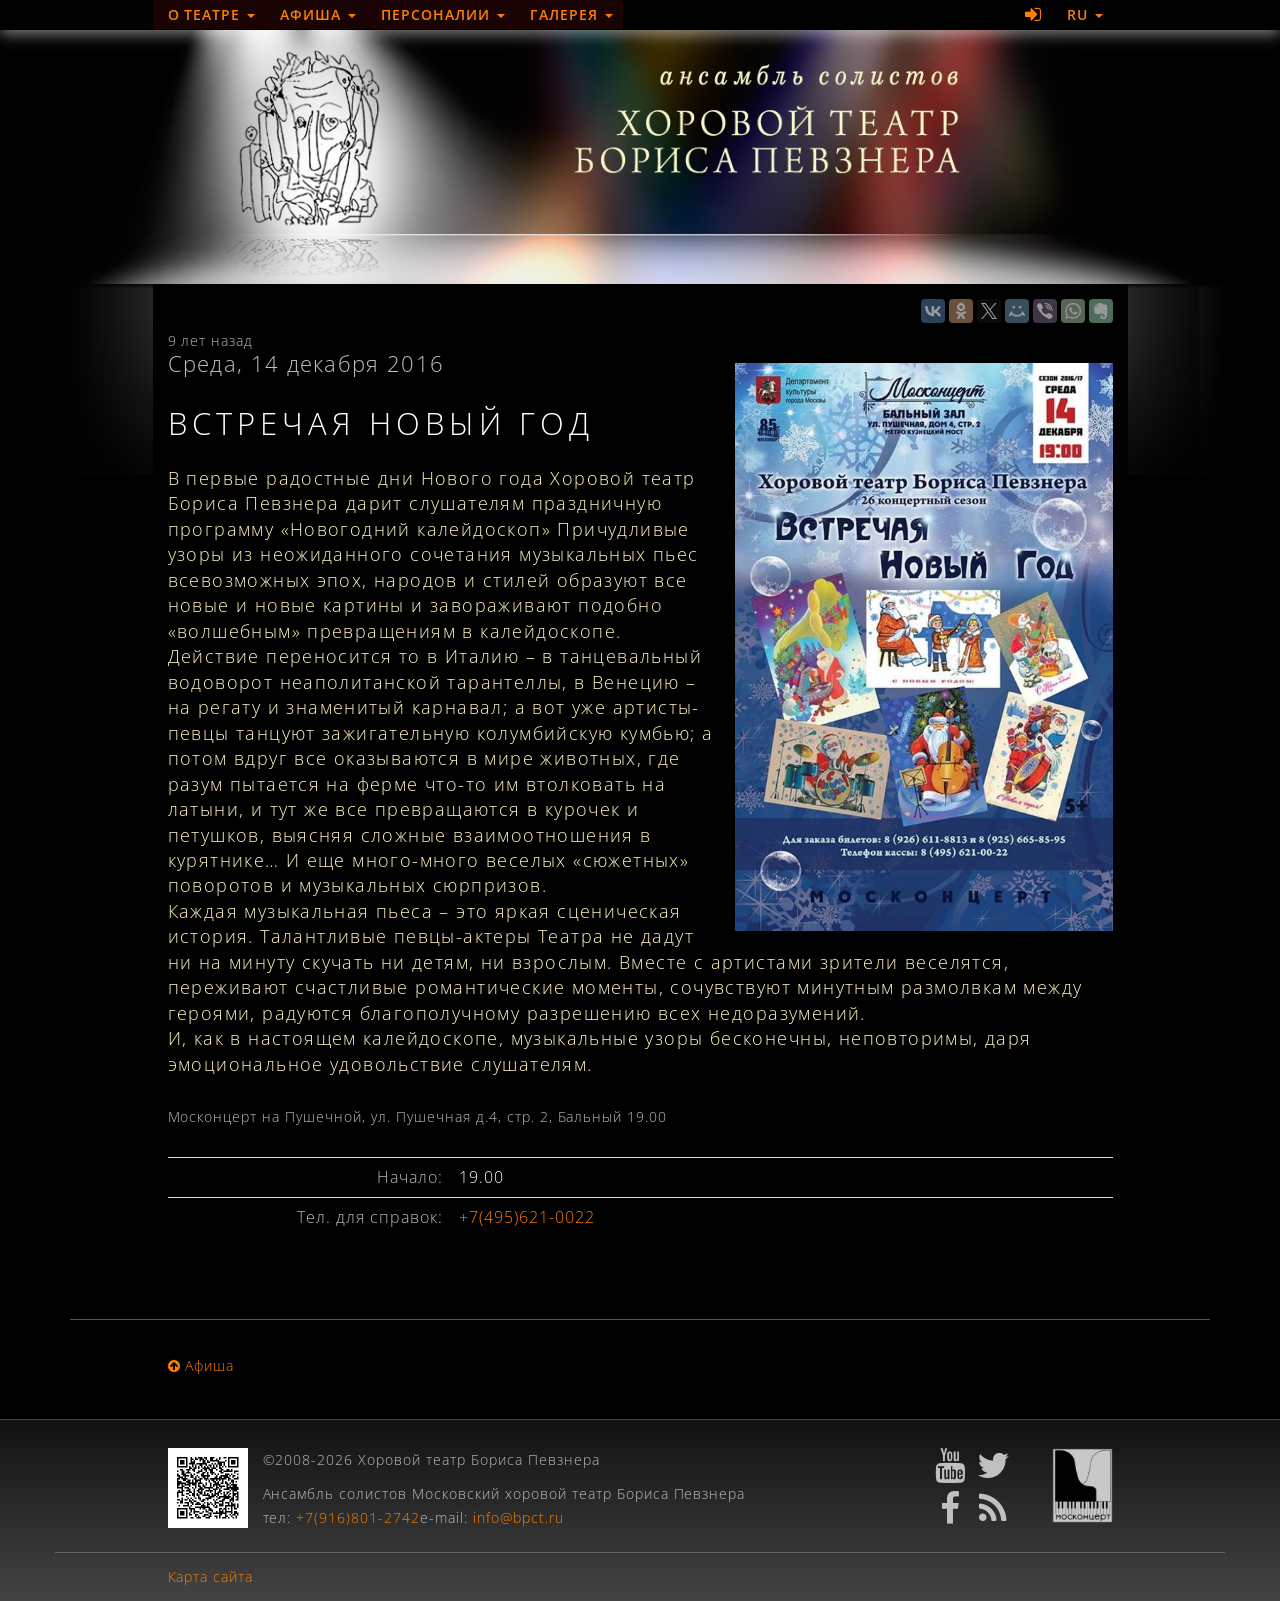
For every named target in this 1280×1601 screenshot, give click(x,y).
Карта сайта (211, 1576)
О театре (212, 14)
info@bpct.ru (518, 1517)
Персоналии (443, 14)
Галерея (571, 14)
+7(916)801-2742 (358, 1517)
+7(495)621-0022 (527, 1217)
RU (1085, 14)
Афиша (318, 14)
